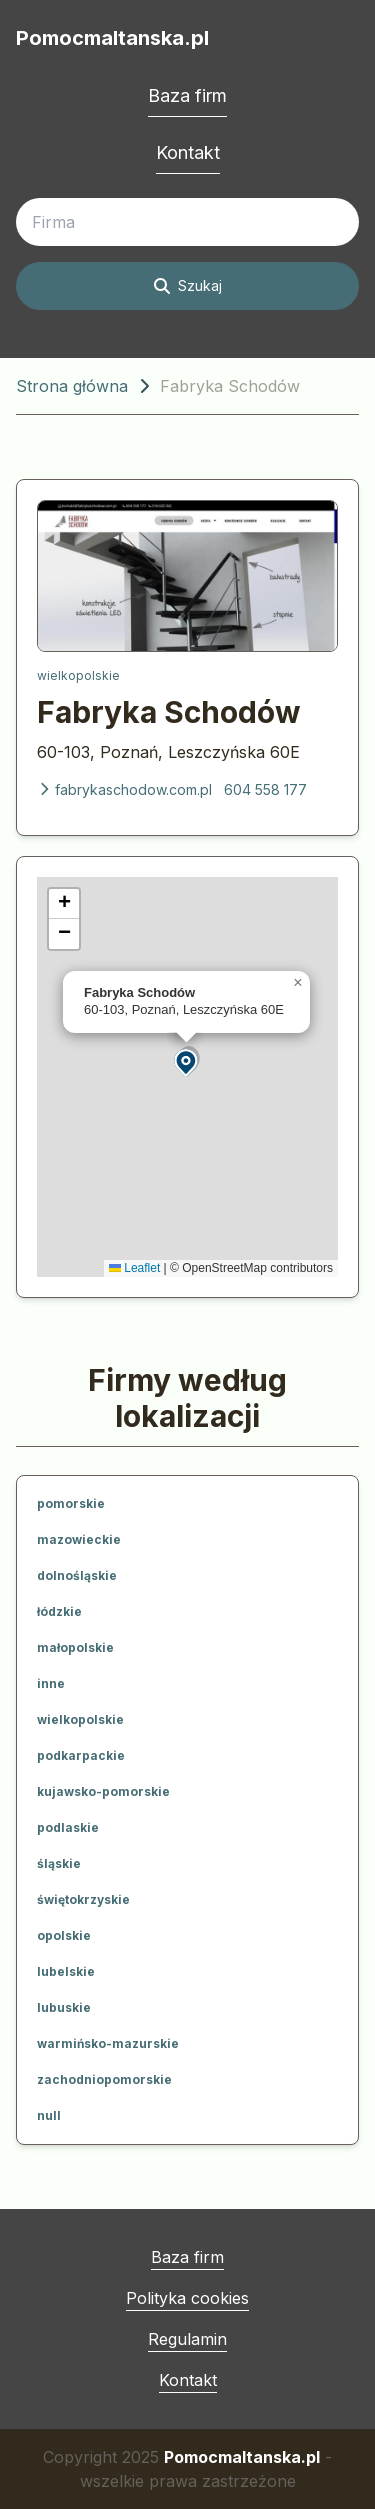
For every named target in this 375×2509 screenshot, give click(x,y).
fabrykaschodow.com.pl (124, 789)
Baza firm (187, 95)
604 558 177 (265, 789)
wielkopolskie (78, 675)
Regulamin (187, 2339)
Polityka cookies (187, 2298)
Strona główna (72, 386)
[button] (187, 1061)
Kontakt (188, 152)
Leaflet (134, 1268)
